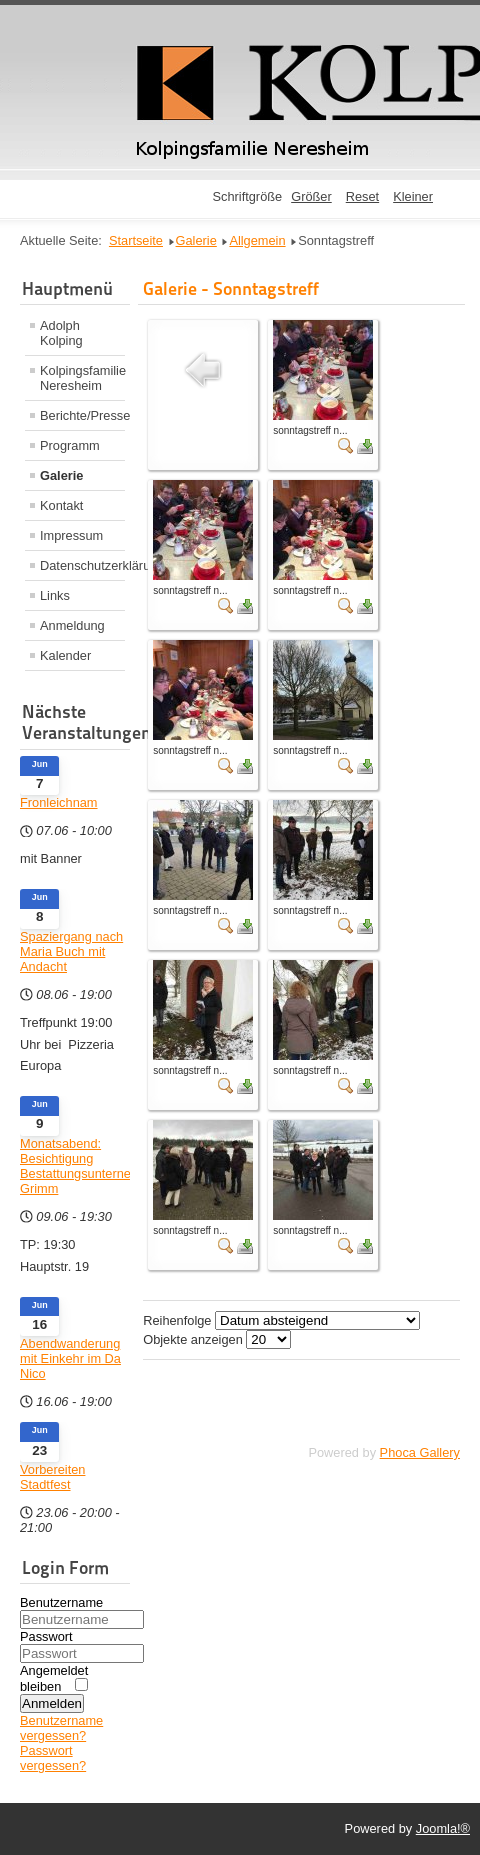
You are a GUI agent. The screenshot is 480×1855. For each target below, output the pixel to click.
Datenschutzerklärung (82, 565)
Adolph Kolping (61, 333)
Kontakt (61, 505)
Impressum (71, 535)
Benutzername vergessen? (61, 1728)
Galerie (61, 475)
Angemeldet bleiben (54, 1678)
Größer (311, 196)
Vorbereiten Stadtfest (52, 1477)
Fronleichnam (59, 802)
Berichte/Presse (82, 415)
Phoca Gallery (420, 1452)
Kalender (65, 655)
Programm (70, 445)
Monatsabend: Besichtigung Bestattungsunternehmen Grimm (75, 1166)
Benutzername (61, 1602)
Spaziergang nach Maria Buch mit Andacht (71, 951)
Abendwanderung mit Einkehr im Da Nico (70, 1358)
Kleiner (413, 196)
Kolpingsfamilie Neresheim (82, 378)
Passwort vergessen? (53, 1758)
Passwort (46, 1636)
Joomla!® (443, 1828)
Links (55, 595)
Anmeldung (72, 625)
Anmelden (52, 1703)
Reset (362, 196)
